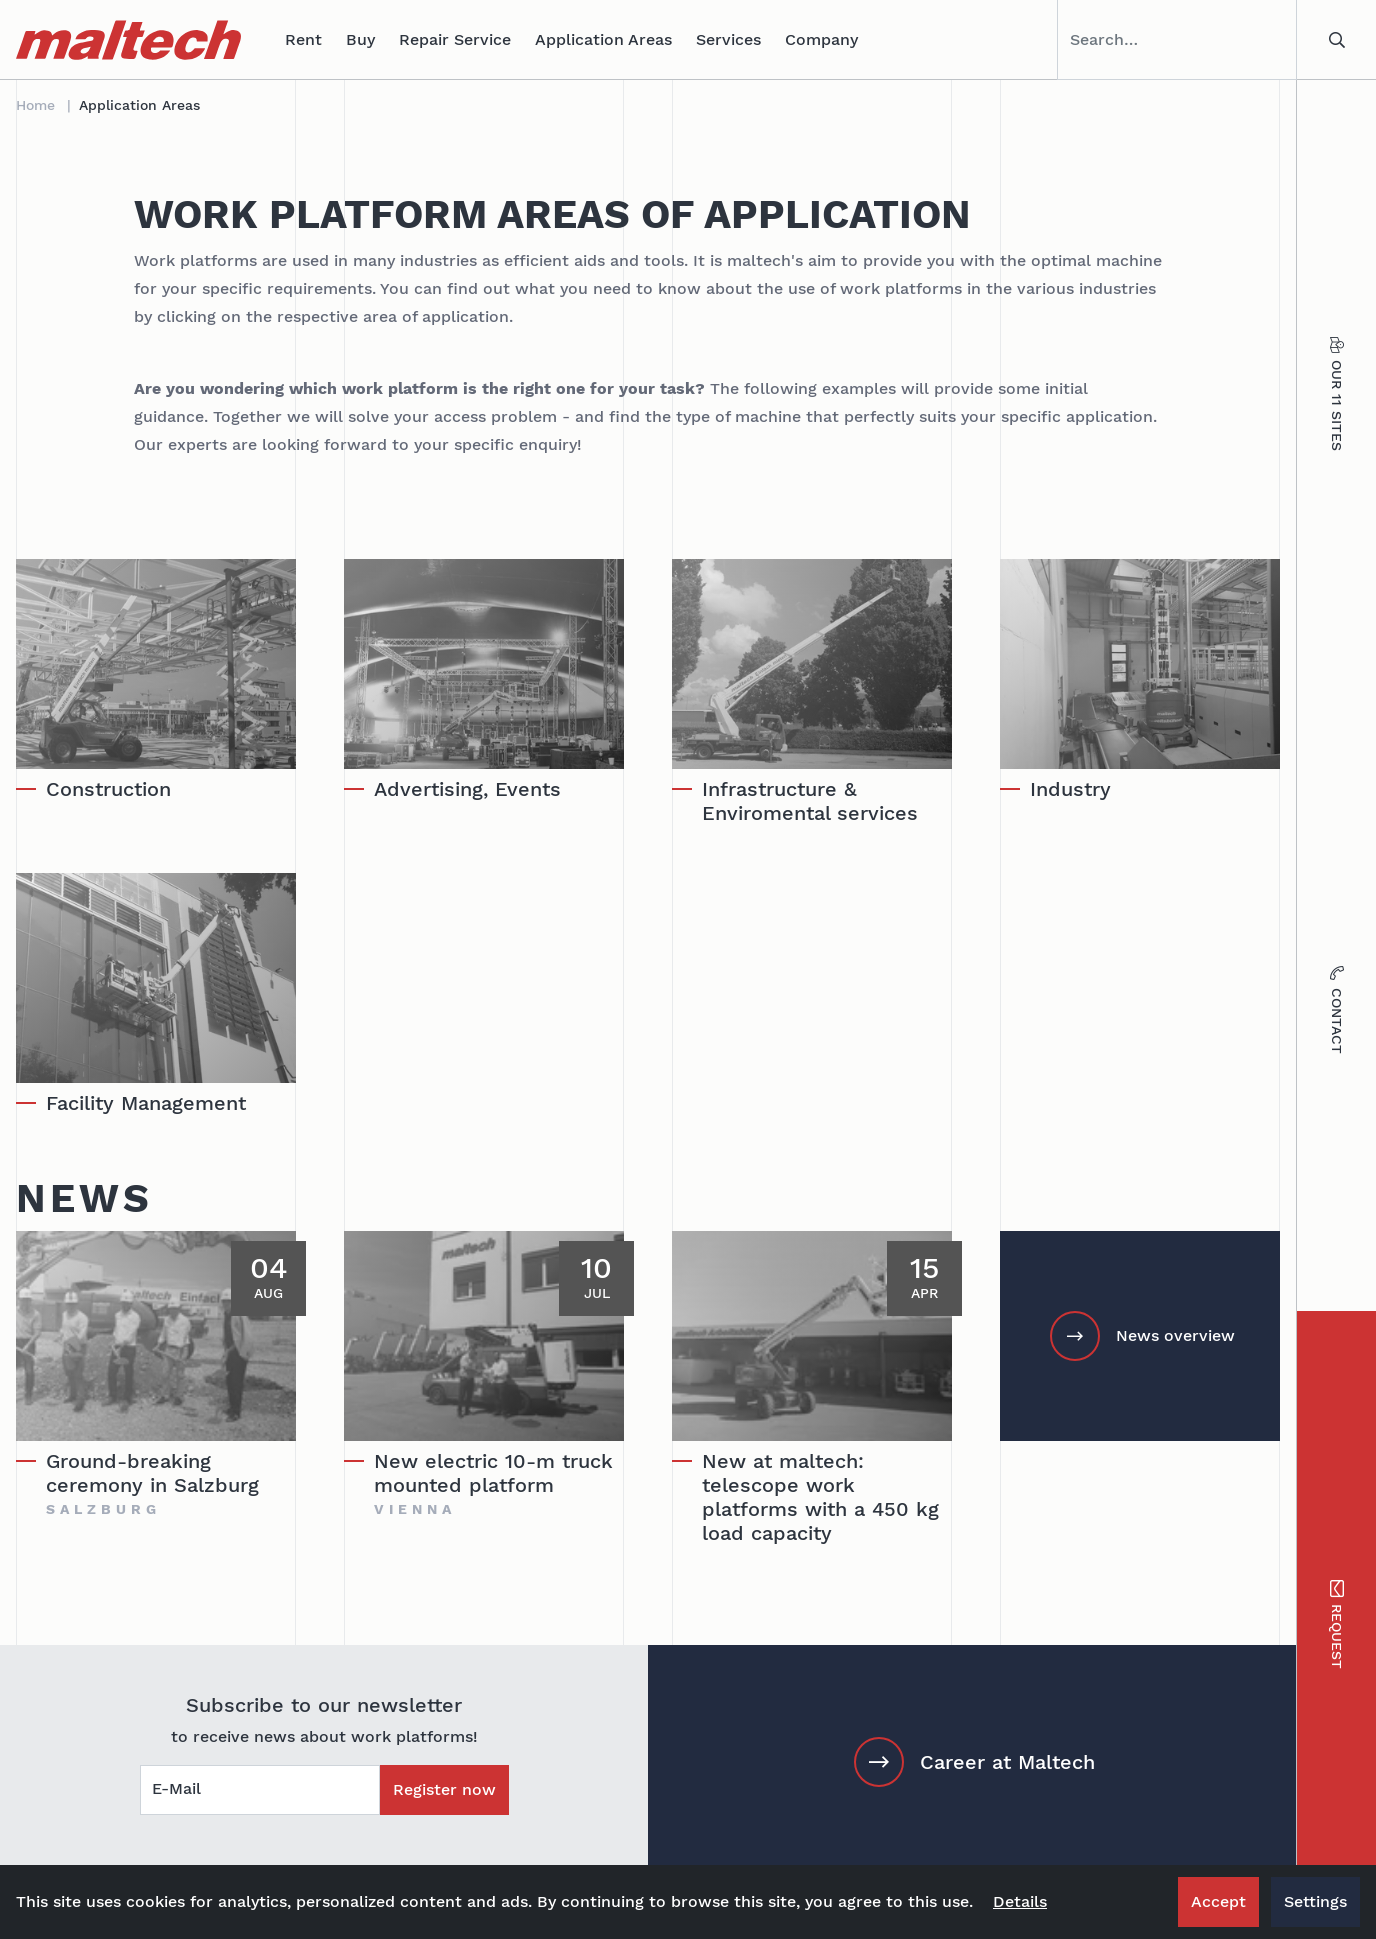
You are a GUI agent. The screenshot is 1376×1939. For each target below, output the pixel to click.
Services (728, 39)
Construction (108, 789)
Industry (1070, 789)
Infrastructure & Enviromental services (810, 801)
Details (1020, 1901)
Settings (1315, 1901)
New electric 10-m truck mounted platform (493, 1473)
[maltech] (128, 40)
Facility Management (146, 1103)
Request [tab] (1336, 1625)
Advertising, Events (467, 789)
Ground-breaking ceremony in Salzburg (152, 1473)
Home (35, 105)
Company (821, 39)
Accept (1218, 1901)
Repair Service (455, 39)
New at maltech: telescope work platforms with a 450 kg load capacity (820, 1497)
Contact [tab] (1336, 1010)
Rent (303, 39)
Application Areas (603, 39)
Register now (444, 1789)
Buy (360, 39)
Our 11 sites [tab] (1336, 394)
